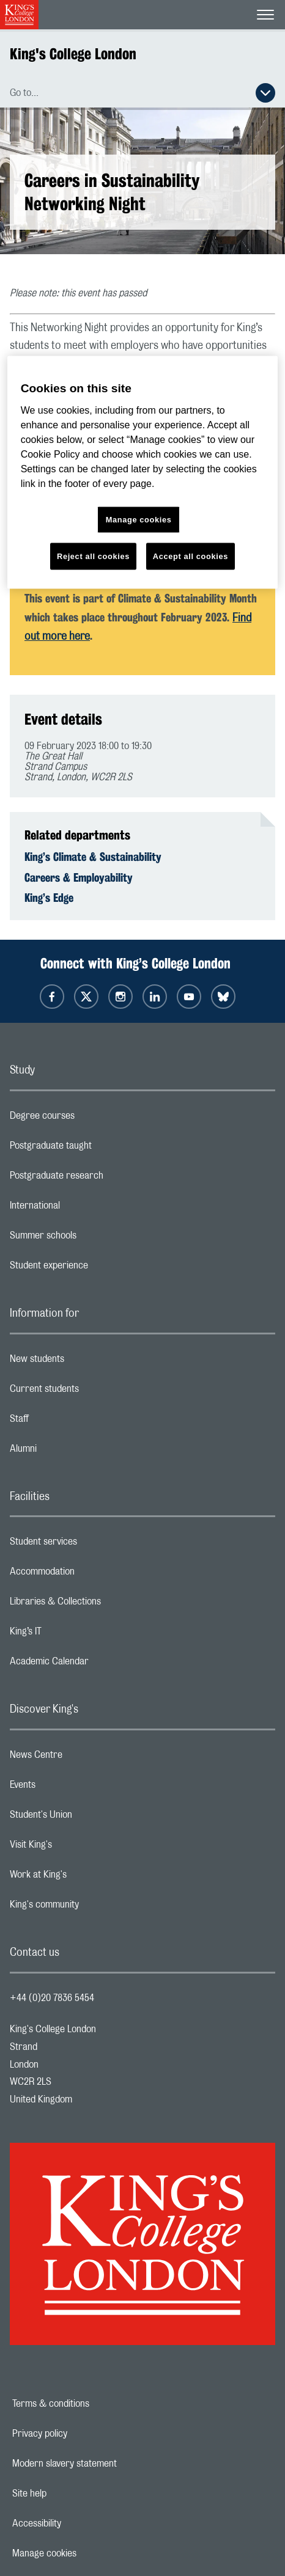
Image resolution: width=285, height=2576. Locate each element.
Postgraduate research (105, 1179)
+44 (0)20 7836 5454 (52, 1998)
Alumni (72, 1452)
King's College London (73, 53)
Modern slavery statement (106, 2463)
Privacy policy (82, 2434)
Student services (92, 1545)
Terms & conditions (93, 2404)
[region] (142, 472)
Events (71, 1788)
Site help (71, 2493)
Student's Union (89, 1818)
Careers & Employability (78, 877)
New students (85, 1362)
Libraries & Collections (104, 1604)
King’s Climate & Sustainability (92, 857)
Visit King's (79, 1848)
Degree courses (91, 1119)
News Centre (85, 1758)
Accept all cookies (190, 556)
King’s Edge (48, 898)
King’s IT (74, 1634)
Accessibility (79, 2523)
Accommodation (91, 1575)
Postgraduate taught (99, 1149)
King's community (93, 1908)
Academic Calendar (98, 1664)
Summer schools (92, 1238)
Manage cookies (86, 2553)
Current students (93, 1392)
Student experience (97, 1268)
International (83, 1209)
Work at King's (87, 1878)
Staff (68, 1422)
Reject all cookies (93, 556)
